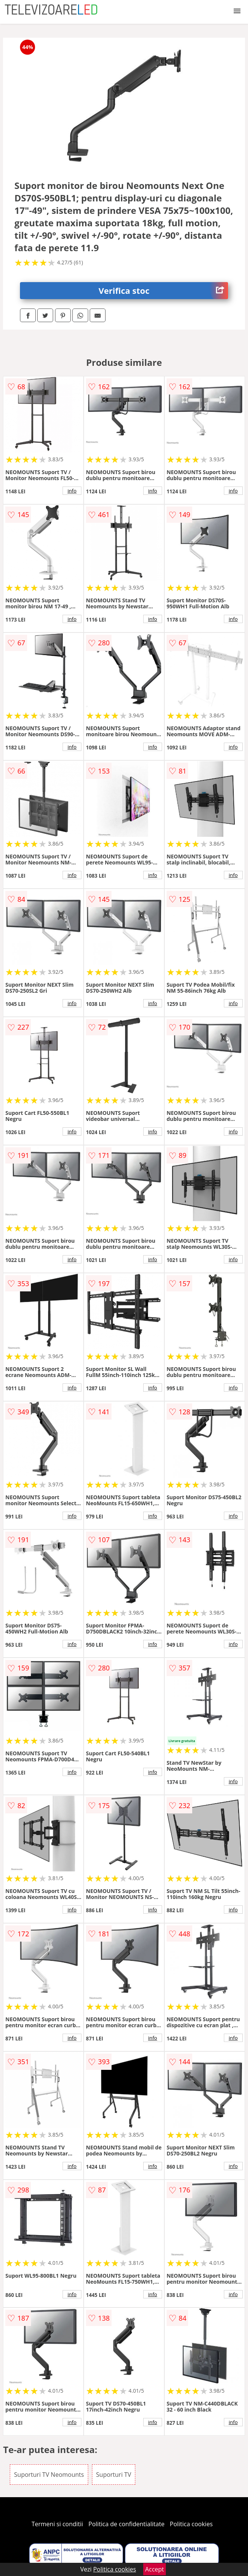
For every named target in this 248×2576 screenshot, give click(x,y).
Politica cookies (191, 2524)
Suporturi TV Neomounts (49, 2474)
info (72, 490)
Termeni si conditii (57, 2524)
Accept (154, 2569)
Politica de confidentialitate (127, 2524)
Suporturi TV (113, 2474)
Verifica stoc (163, 290)
